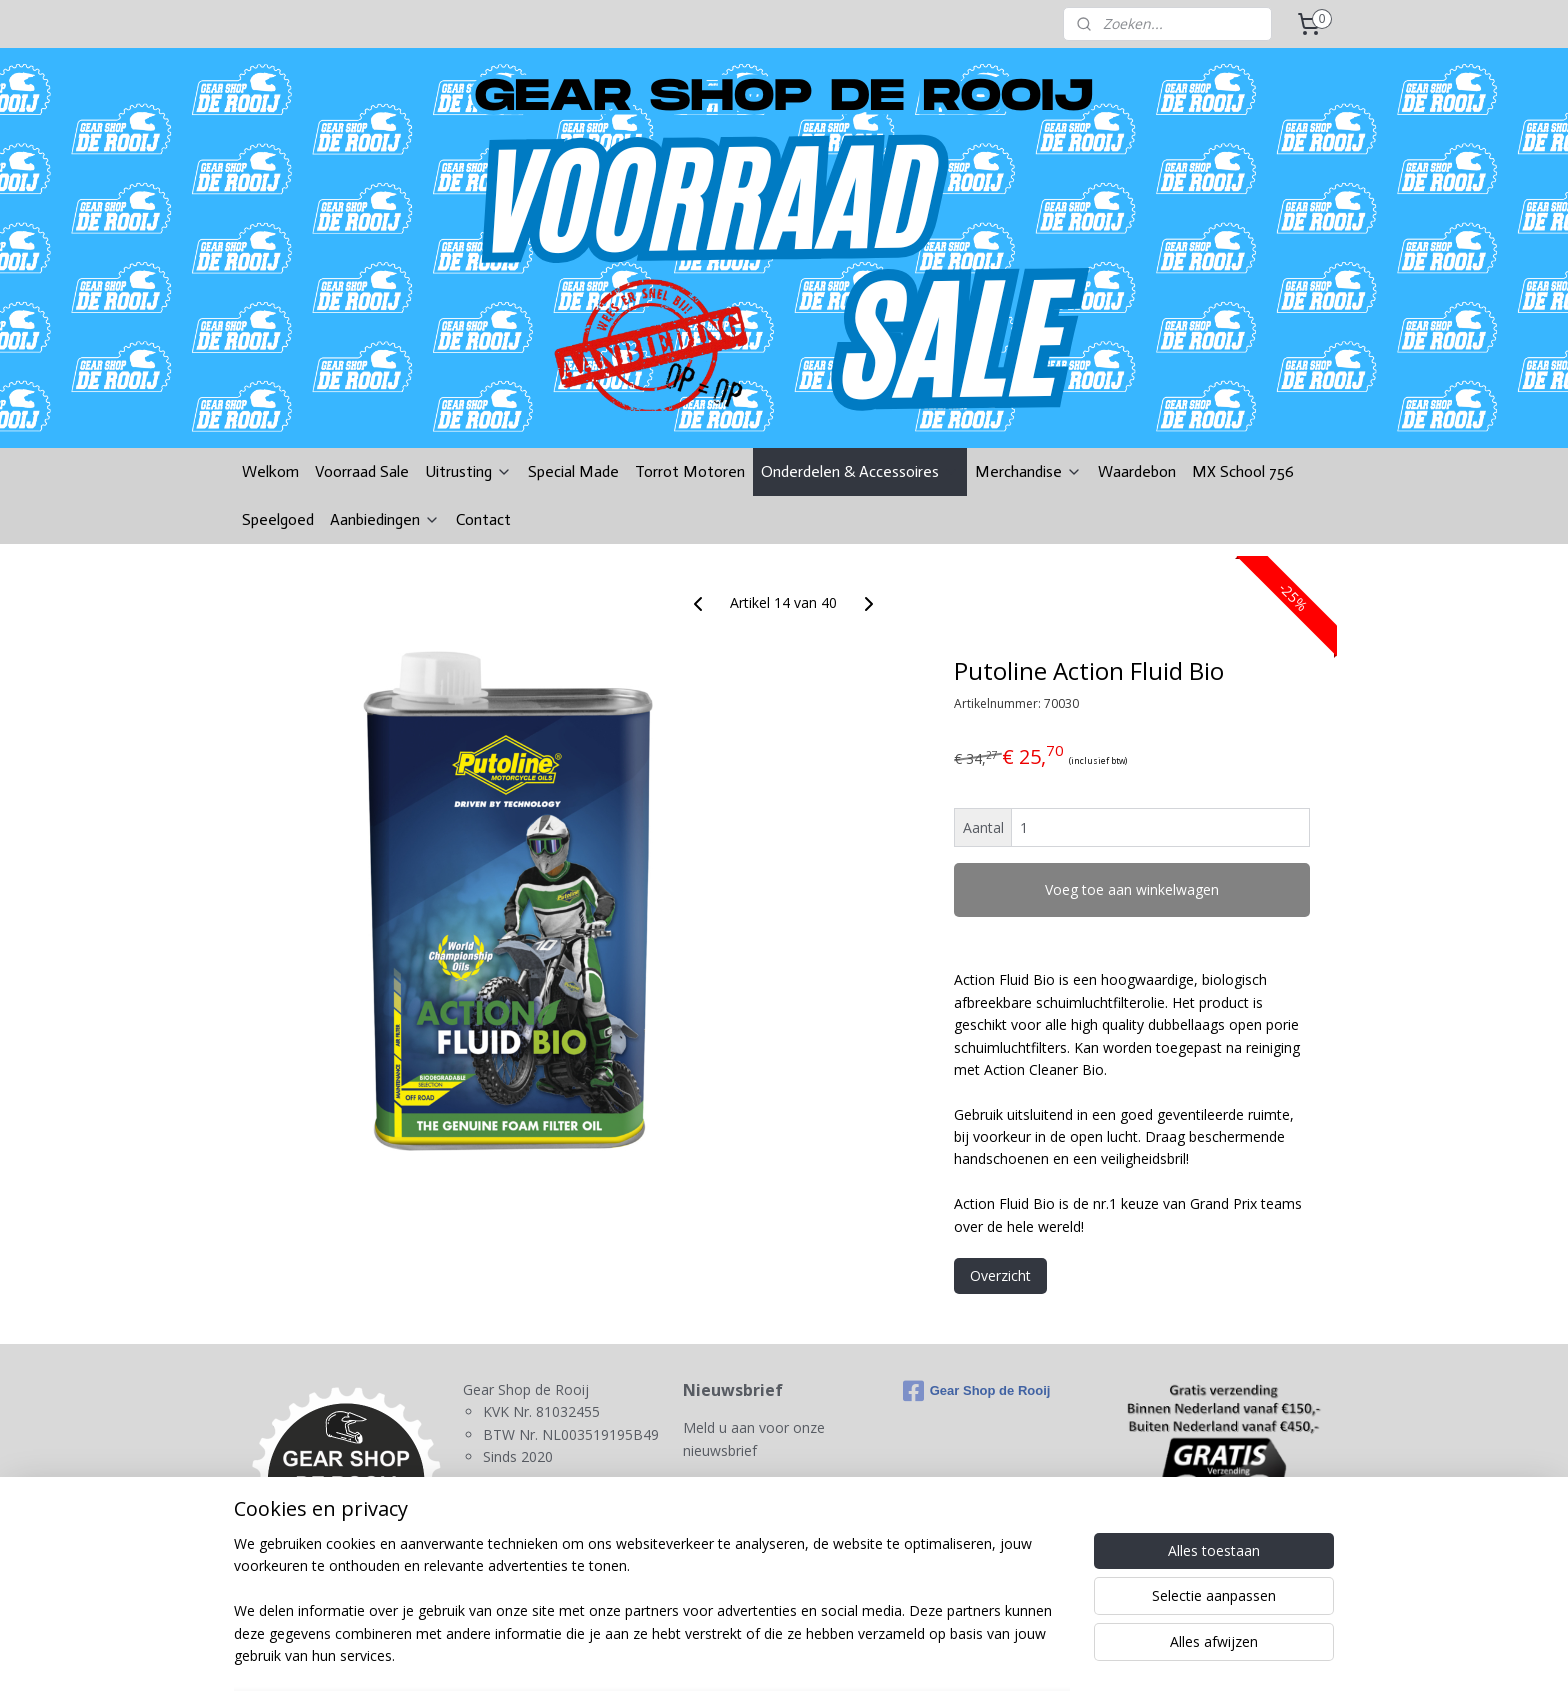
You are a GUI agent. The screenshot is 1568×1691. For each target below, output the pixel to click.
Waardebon (1137, 471)
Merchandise (1028, 471)
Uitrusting (468, 471)
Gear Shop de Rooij (977, 1391)
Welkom (270, 471)
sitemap (717, 1654)
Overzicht (1000, 1275)
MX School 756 (1243, 471)
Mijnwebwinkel (1010, 1654)
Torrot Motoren (690, 471)
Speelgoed (278, 519)
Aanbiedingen (385, 519)
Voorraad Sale (362, 471)
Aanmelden (735, 1497)
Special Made (573, 471)
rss (759, 1654)
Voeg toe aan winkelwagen (1132, 889)
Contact (483, 519)
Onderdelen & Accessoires (860, 471)
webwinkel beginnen (836, 1654)
